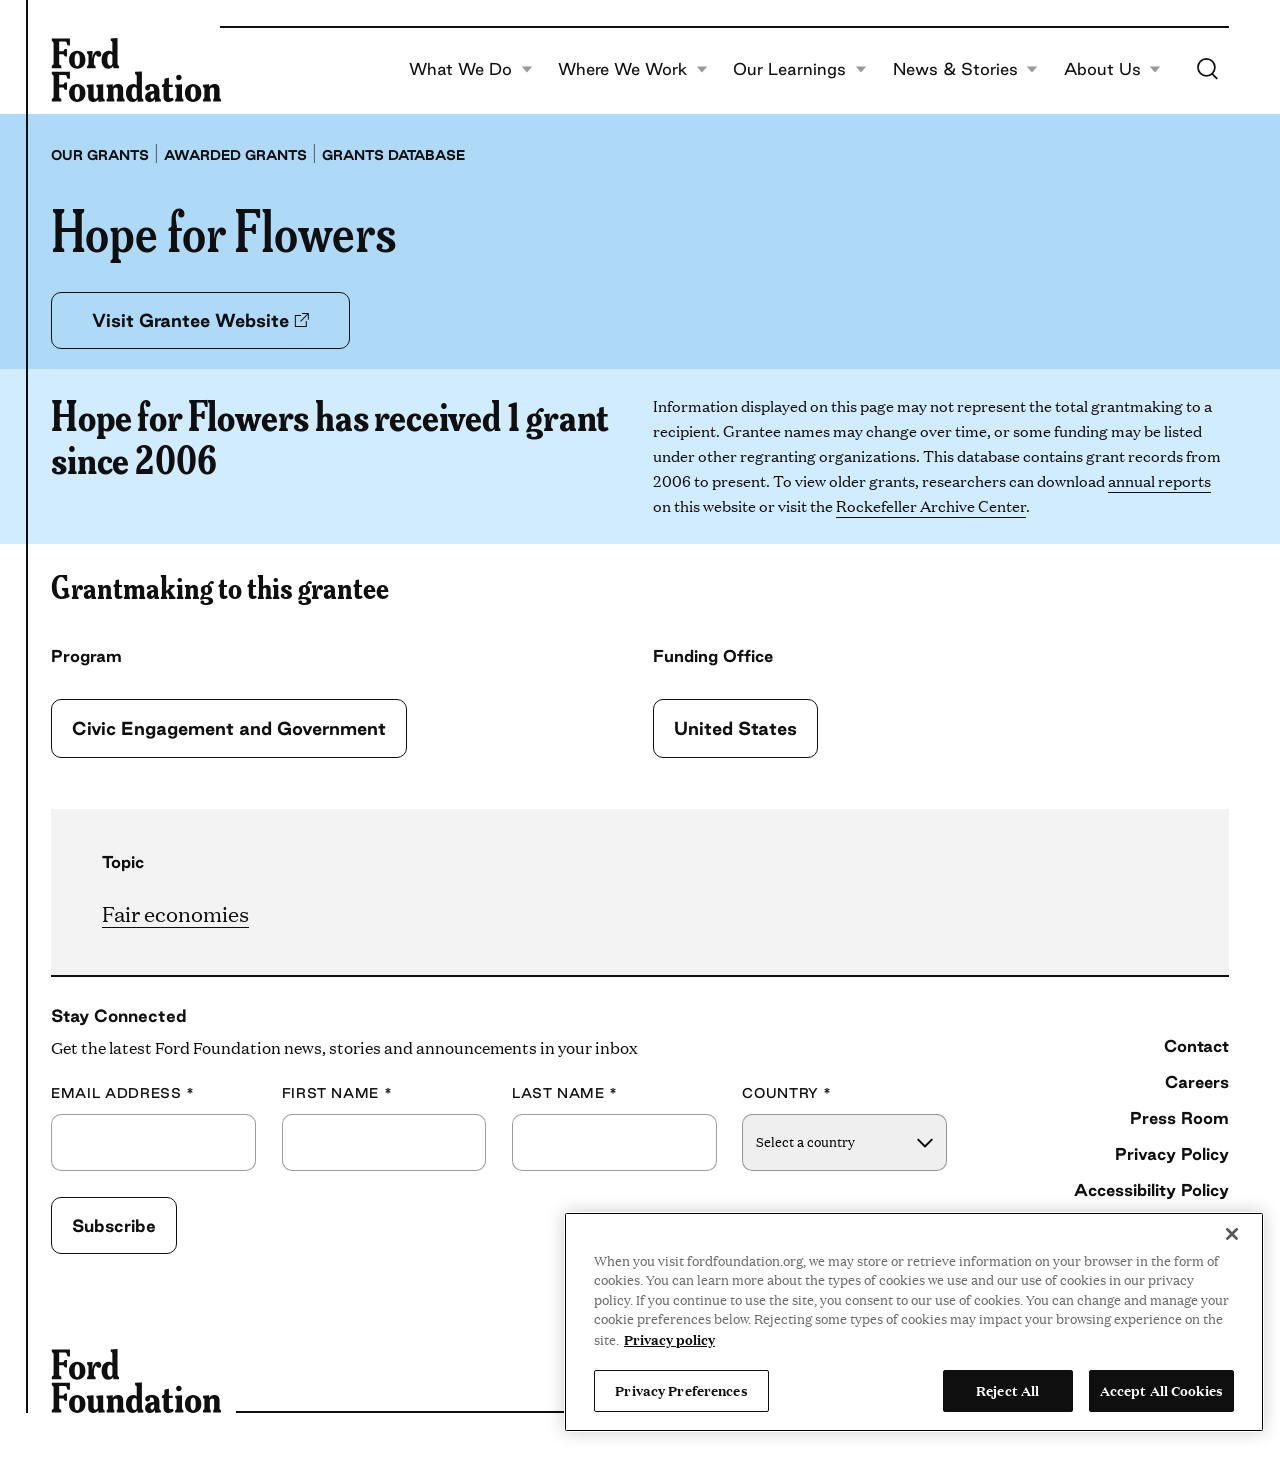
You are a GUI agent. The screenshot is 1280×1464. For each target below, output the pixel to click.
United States (735, 728)
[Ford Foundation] (136, 70)
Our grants (100, 155)
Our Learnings (800, 70)
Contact (1196, 1046)
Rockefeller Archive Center (931, 505)
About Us (1113, 70)
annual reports (1159, 480)
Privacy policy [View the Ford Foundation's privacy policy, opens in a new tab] (669, 1339)
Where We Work (633, 70)
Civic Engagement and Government (229, 728)
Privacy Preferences (681, 1390)
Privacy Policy (1172, 1154)
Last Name (565, 1093)
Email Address (123, 1093)
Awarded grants (235, 155)
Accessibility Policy (1151, 1190)
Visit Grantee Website (200, 320)
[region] (914, 1322)
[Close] (1232, 1234)
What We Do (471, 70)
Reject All (1007, 1390)
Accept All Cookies (1161, 1390)
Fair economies (175, 912)
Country (787, 1093)
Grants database (393, 155)
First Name (337, 1093)
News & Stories (966, 70)
